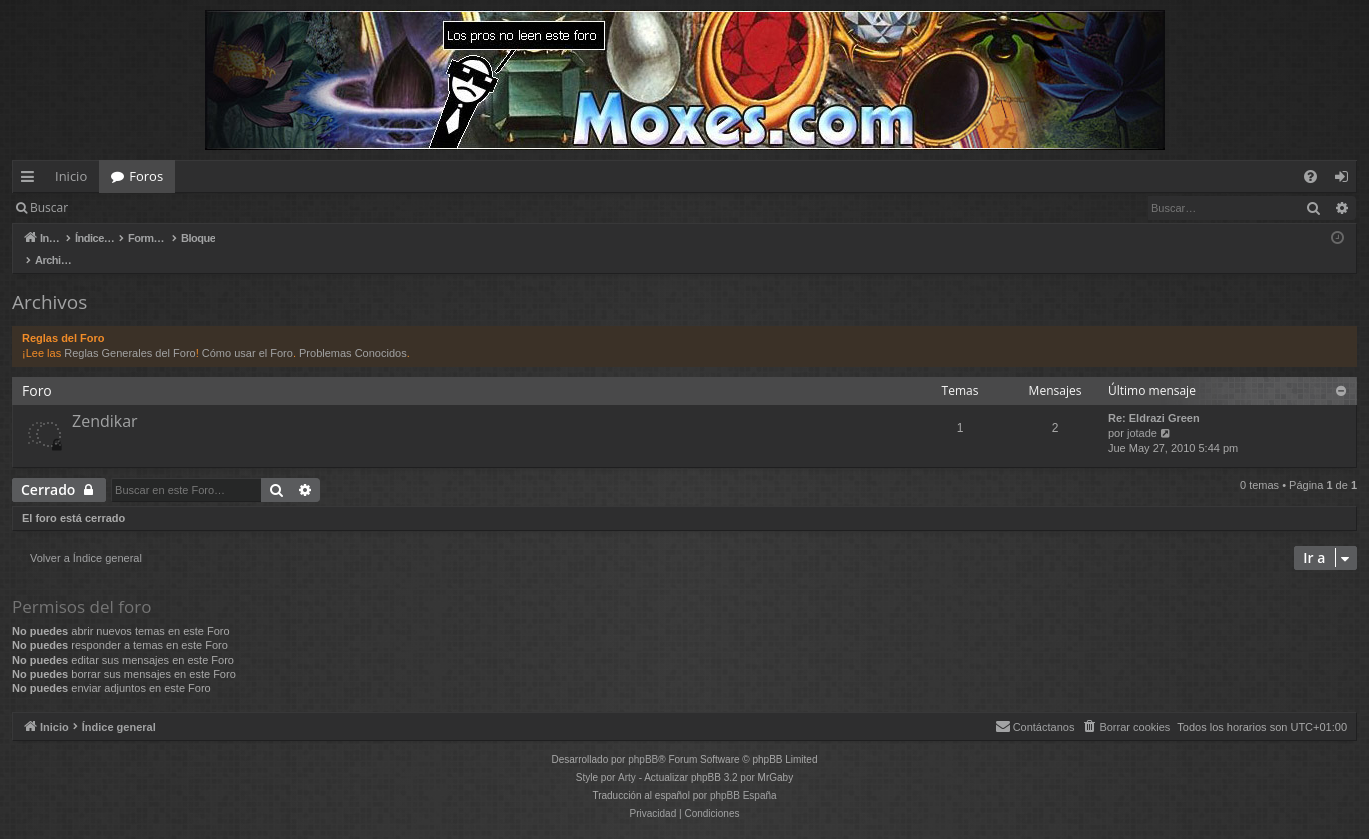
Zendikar (105, 400)
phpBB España (743, 774)
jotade (1142, 412)
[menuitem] (1310, 176)
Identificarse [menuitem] (1346, 180)
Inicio (71, 176)
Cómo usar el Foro (247, 332)
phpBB (643, 738)
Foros (146, 176)
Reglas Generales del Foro (129, 332)
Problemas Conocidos (353, 332)
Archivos (49, 281)
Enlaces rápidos (31, 180)
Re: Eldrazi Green (1154, 397)
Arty (627, 756)
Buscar (49, 207)
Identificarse (131, 207)
